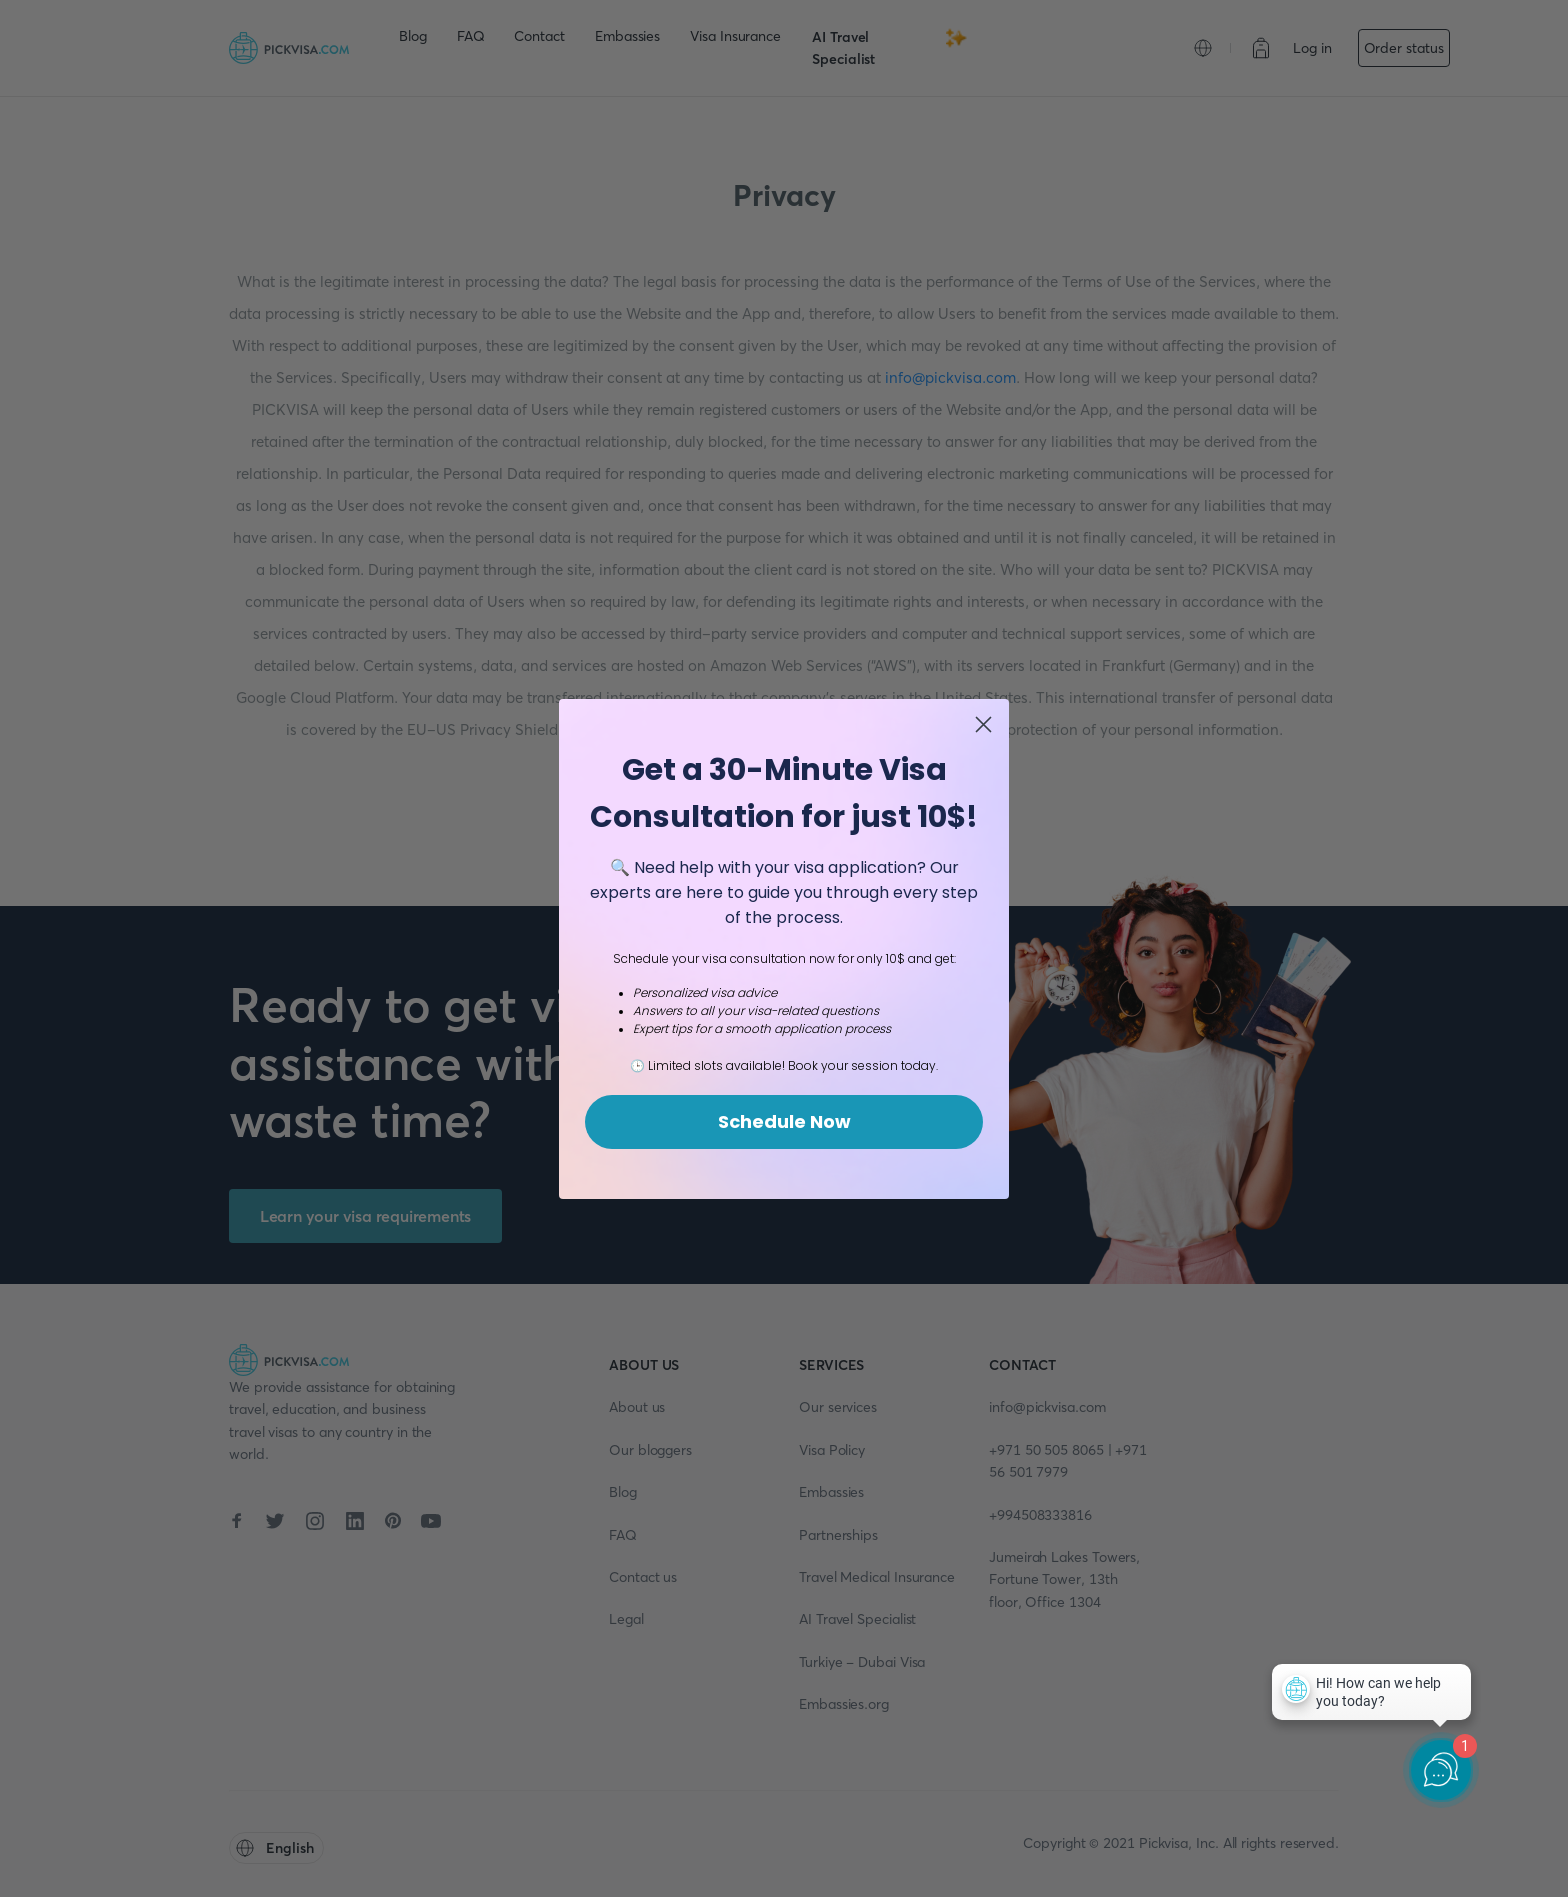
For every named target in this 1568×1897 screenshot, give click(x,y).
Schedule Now (784, 1121)
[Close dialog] (983, 724)
